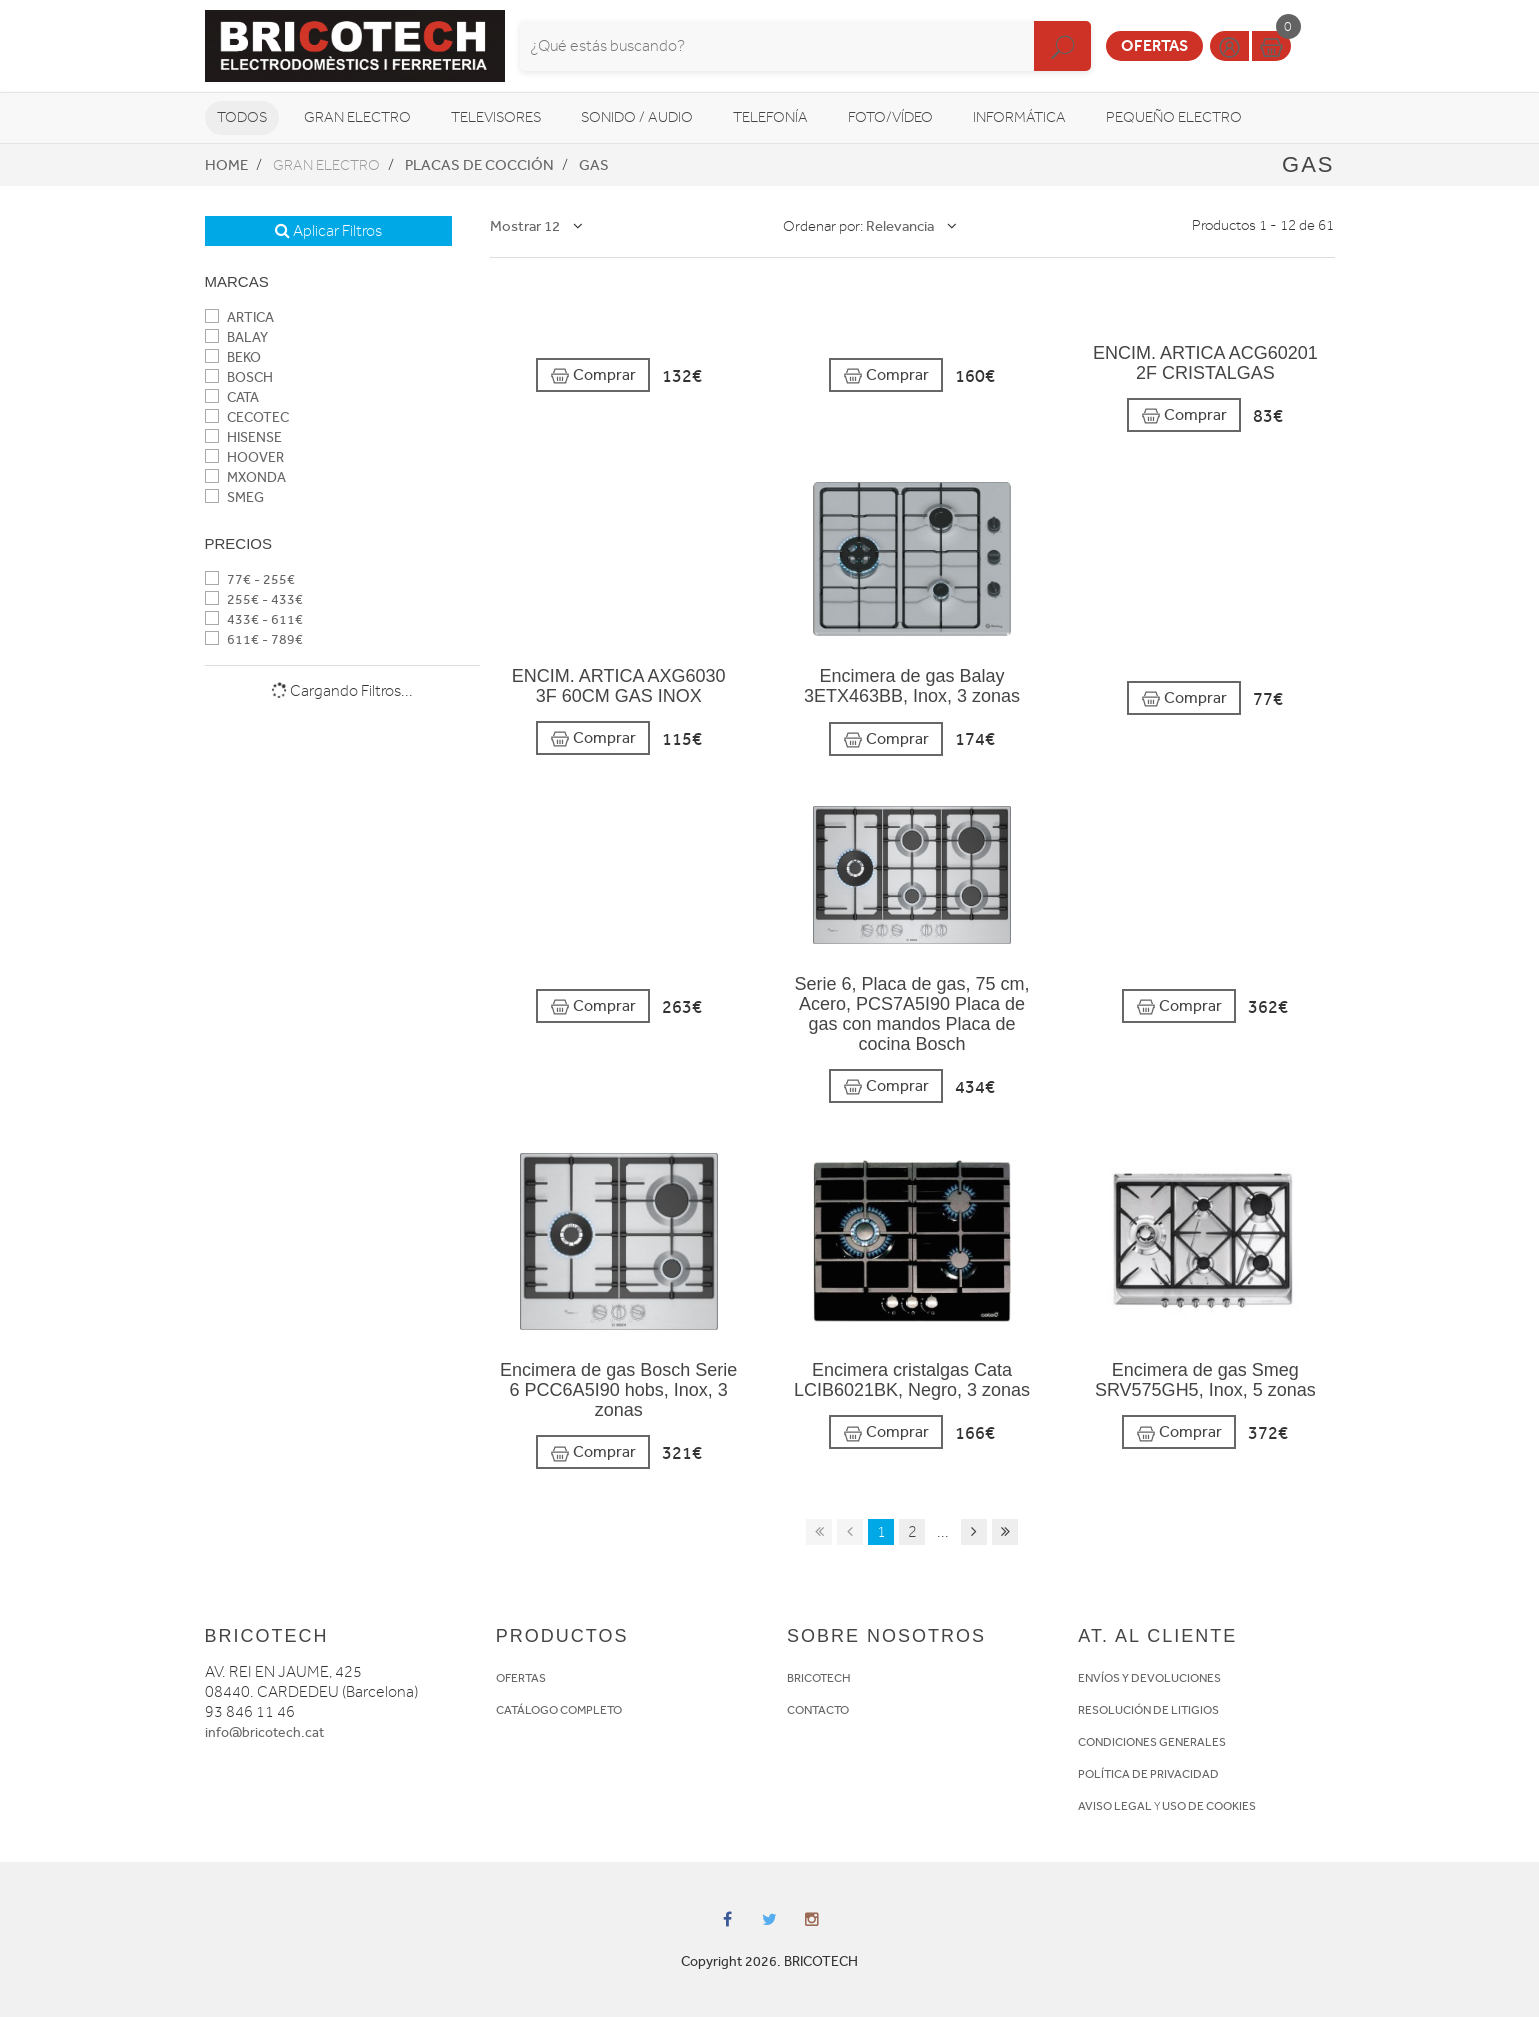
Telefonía (770, 117)
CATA (232, 397)
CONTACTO (818, 1710)
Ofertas (1154, 45)
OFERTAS (521, 1678)
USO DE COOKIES (1209, 1806)
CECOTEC (247, 417)
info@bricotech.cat (264, 1732)
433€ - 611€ (254, 619)
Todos (242, 117)
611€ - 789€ (254, 639)
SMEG (234, 497)
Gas (594, 165)
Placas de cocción (479, 165)
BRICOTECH (819, 1678)
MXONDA (245, 477)
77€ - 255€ (250, 579)
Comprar (593, 375)
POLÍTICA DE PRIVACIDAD (1148, 1774)
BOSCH (239, 377)
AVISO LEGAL (1115, 1806)
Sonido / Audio (637, 117)
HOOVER (244, 457)
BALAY (236, 337)
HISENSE (243, 437)
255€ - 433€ (254, 599)
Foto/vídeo (890, 117)
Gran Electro (357, 117)
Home (226, 165)
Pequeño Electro (1174, 117)
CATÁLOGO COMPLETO (559, 1710)
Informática (1019, 117)
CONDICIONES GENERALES (1152, 1742)
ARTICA (239, 317)
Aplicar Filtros (328, 231)
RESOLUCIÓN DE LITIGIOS (1148, 1710)
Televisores (496, 117)
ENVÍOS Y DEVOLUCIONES (1149, 1678)
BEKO (233, 357)
